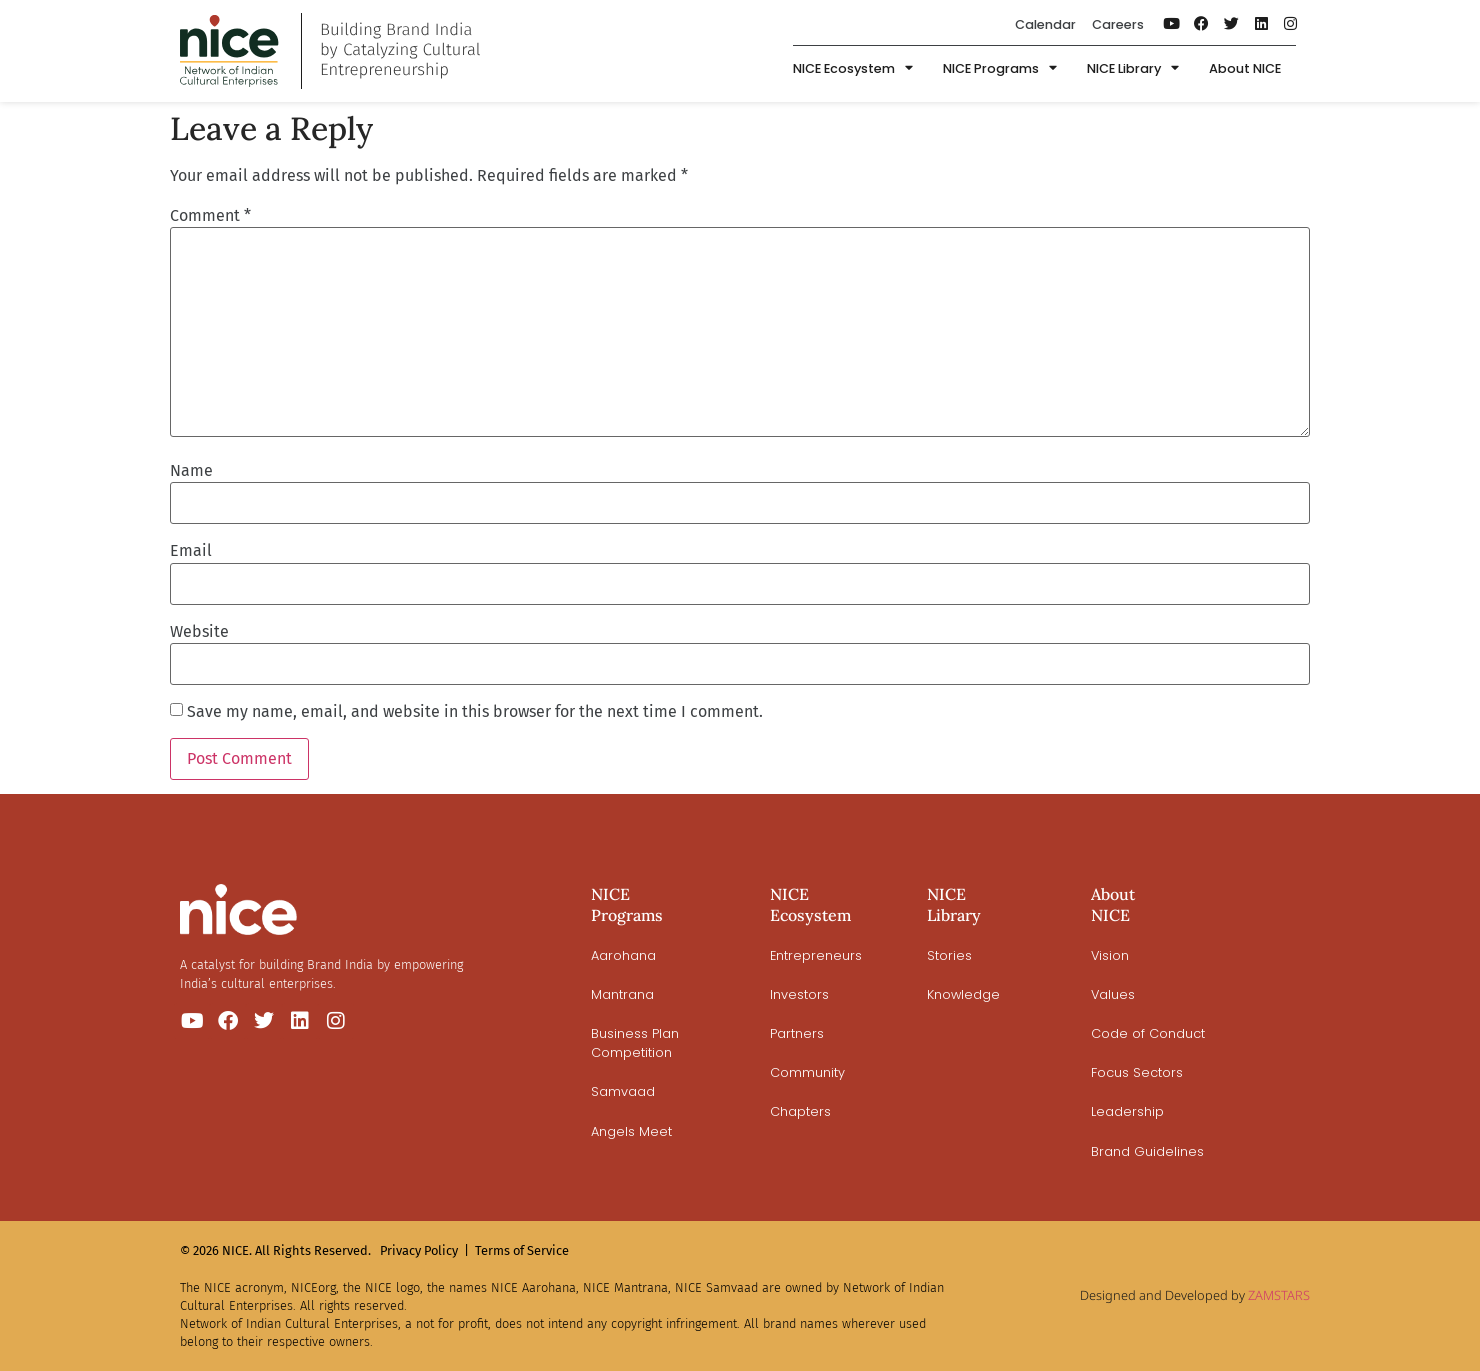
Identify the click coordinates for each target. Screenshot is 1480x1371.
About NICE (1245, 68)
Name (191, 471)
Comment (210, 216)
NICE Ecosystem (853, 69)
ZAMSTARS (1279, 1295)
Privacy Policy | (424, 1250)
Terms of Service (522, 1250)
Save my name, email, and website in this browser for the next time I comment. (475, 712)
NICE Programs (1000, 69)
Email (191, 551)
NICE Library (1133, 69)
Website (199, 632)
